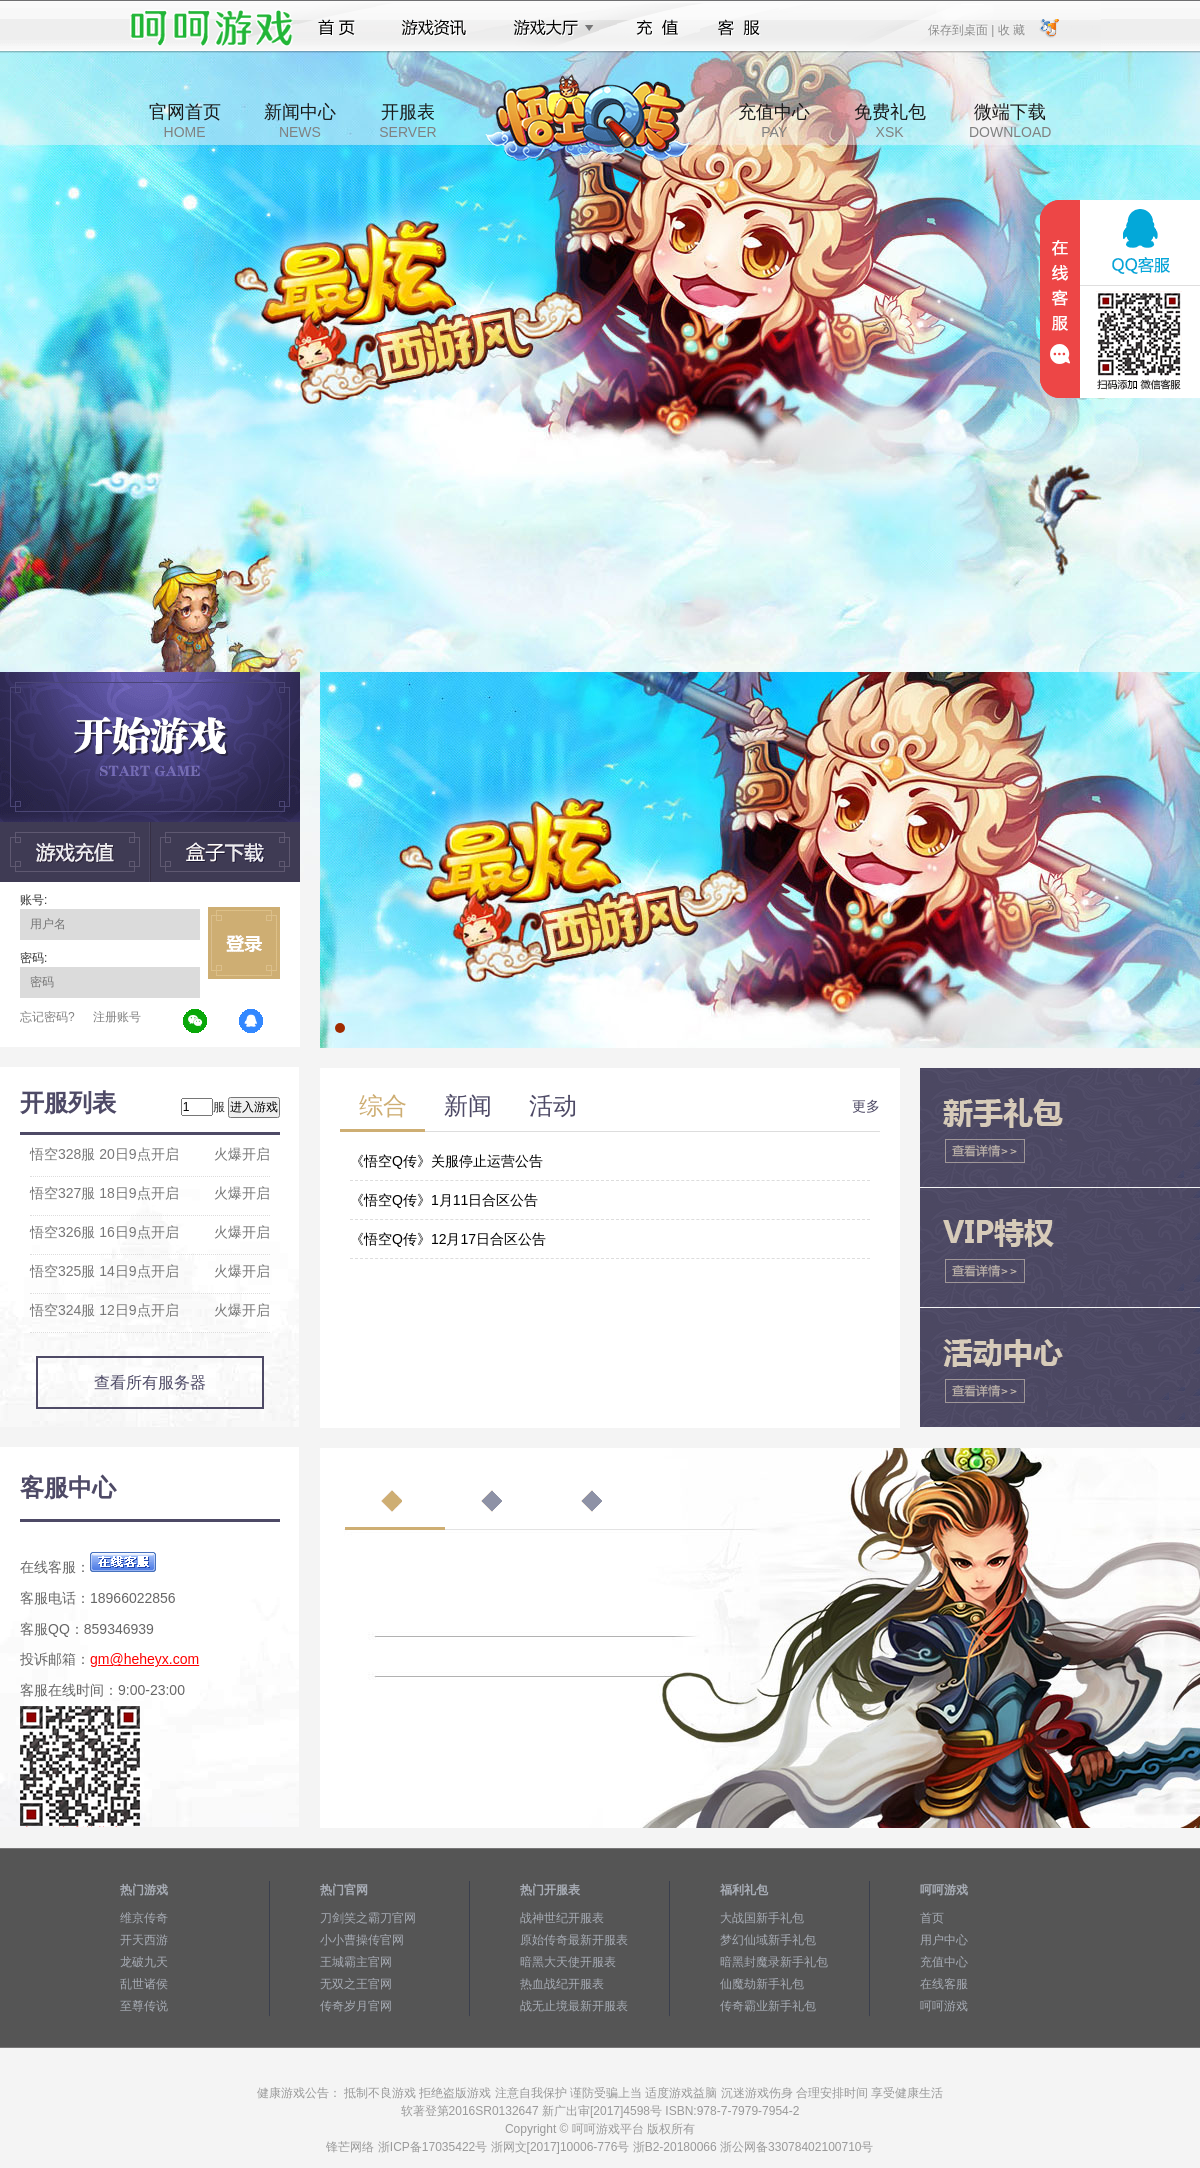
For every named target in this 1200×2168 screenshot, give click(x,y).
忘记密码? (47, 1017)
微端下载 (1010, 121)
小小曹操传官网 (362, 1940)
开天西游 (144, 1940)
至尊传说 (144, 2006)
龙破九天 (144, 1962)
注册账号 (117, 1017)
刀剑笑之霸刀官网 (368, 1918)
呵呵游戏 (944, 2006)
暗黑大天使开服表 (568, 1962)
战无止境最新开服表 (574, 2006)
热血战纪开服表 (562, 1984)
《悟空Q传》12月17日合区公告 (448, 1239)
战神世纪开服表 (562, 1918)
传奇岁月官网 (356, 2006)
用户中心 (944, 1940)
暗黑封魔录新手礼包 (774, 1962)
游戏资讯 (434, 28)
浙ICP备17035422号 (432, 2147)
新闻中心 (300, 121)
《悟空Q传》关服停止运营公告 (446, 1161)
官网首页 (185, 121)
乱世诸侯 (144, 1984)
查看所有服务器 (150, 1382)
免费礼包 (890, 121)
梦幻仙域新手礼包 (768, 1940)
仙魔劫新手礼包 (762, 1984)
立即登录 (244, 943)
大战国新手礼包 (762, 1918)
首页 (336, 28)
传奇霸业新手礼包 (768, 2006)
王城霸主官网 (356, 1962)
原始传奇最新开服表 (574, 1940)
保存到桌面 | (962, 29)
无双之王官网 (356, 1984)
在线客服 (944, 1984)
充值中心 (774, 121)
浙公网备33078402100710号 (796, 2147)
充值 (656, 28)
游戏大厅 (548, 28)
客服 (739, 28)
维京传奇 (144, 1918)
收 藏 (1010, 29)
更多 (866, 1106)
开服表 (407, 121)
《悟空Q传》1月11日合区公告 (444, 1200)
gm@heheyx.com (144, 1659)
